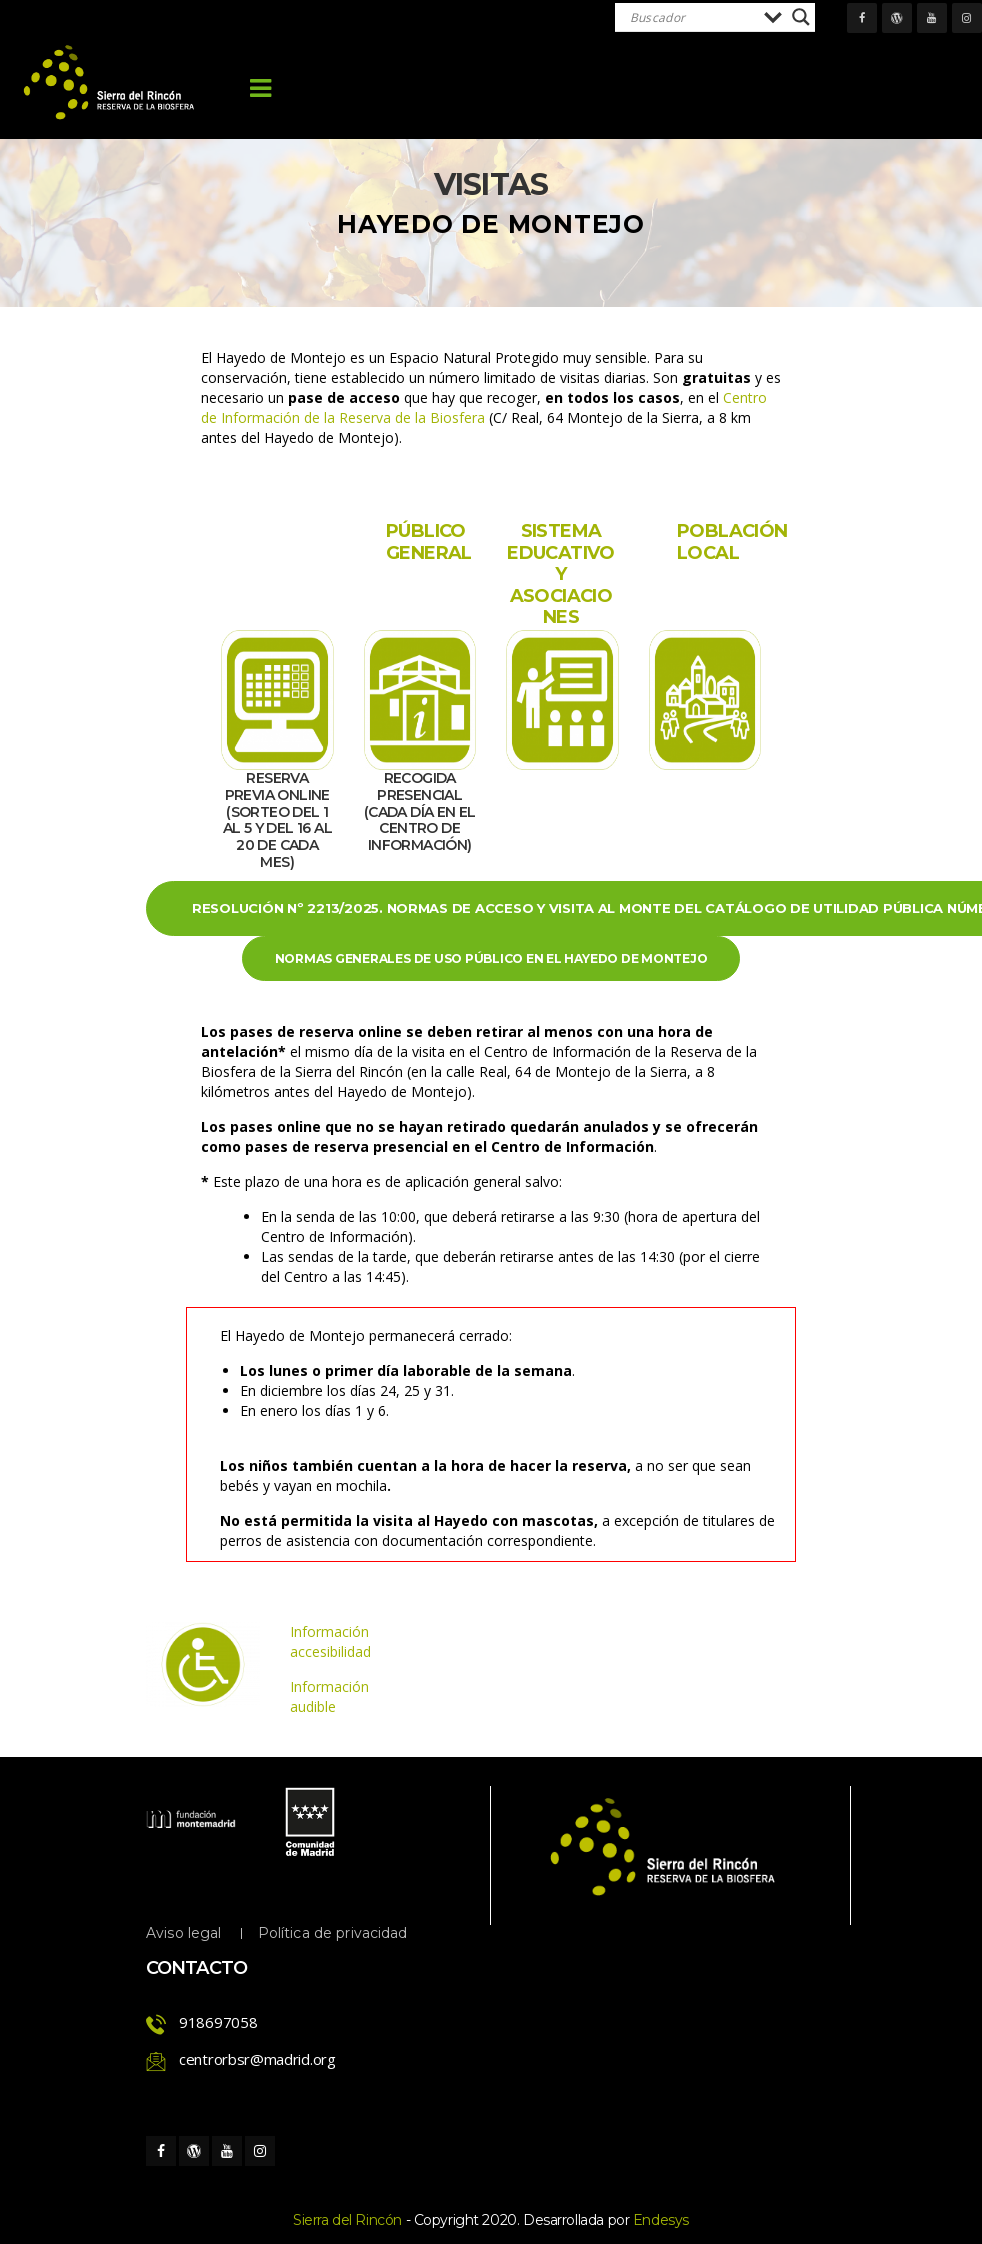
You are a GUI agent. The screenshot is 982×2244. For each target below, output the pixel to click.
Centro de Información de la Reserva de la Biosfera (484, 407)
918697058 (218, 2022)
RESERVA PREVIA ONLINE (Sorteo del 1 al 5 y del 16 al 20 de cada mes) (277, 820)
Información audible (329, 1696)
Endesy (661, 2220)
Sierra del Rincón (347, 2220)
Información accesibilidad (330, 1641)
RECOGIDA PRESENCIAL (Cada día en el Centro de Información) (420, 811)
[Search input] (692, 17)
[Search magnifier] (801, 17)
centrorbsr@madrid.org (257, 2059)
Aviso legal (184, 1933)
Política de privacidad (333, 1933)
